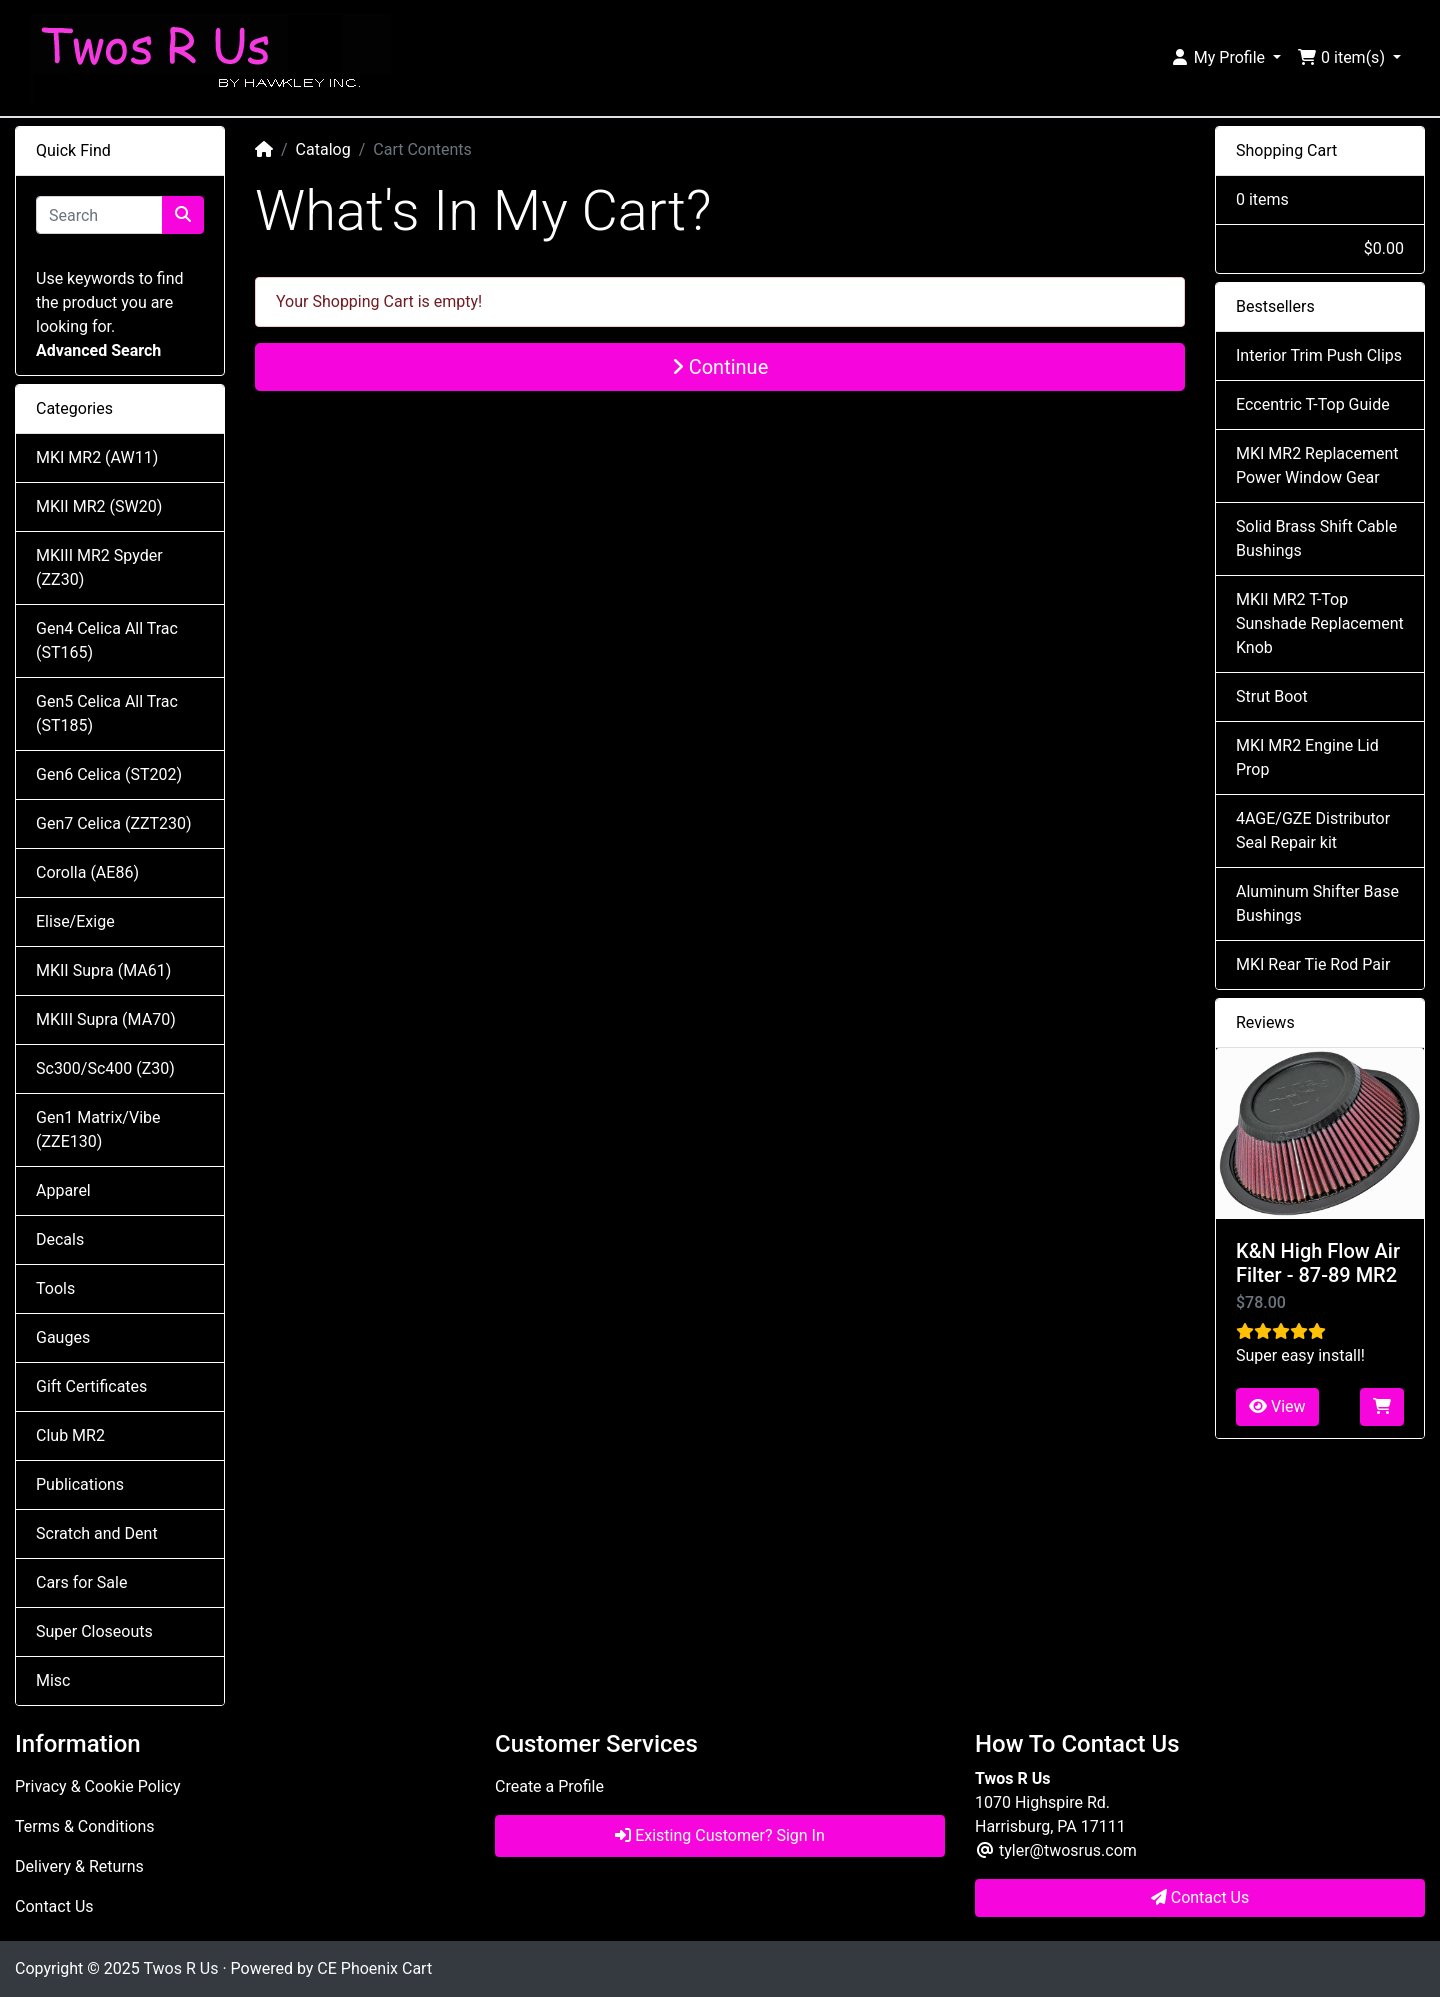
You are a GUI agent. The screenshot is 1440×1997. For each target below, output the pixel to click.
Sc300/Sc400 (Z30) (105, 1068)
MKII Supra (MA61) (103, 970)
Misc (53, 1680)
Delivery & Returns (79, 1866)
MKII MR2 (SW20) (99, 506)
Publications (80, 1484)
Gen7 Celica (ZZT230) (114, 823)
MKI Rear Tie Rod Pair (1313, 964)
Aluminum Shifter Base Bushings (1317, 903)
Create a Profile (549, 1786)
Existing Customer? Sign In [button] (720, 1835)
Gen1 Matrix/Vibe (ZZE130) (98, 1129)
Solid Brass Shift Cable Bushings (1316, 538)
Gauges (63, 1337)
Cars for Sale (81, 1582)
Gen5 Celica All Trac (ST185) (107, 713)
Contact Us (54, 1906)
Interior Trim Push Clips (1319, 355)
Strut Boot (1272, 696)
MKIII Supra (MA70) (106, 1019)
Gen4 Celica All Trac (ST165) (107, 640)
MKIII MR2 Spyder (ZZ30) (99, 567)
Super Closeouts (94, 1631)
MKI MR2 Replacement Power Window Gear (1317, 465)
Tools (55, 1288)
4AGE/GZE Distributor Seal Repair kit (1313, 830)
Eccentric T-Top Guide (1313, 404)
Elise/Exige (75, 921)
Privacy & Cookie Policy (98, 1786)
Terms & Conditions (85, 1826)
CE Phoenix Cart (374, 1968)
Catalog (323, 149)
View (1277, 1406)
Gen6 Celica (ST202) (109, 774)
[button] (1225, 58)
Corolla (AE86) (87, 872)
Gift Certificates (91, 1386)
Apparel (63, 1190)
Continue (720, 367)
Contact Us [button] (1200, 1897)
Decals (60, 1239)
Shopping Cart (1286, 150)
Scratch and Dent (97, 1533)
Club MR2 (70, 1435)
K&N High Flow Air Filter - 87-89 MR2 (1318, 1263)
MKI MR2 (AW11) (97, 457)
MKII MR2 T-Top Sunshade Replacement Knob (1320, 623)
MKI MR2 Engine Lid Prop (1307, 757)
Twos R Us (180, 1968)
